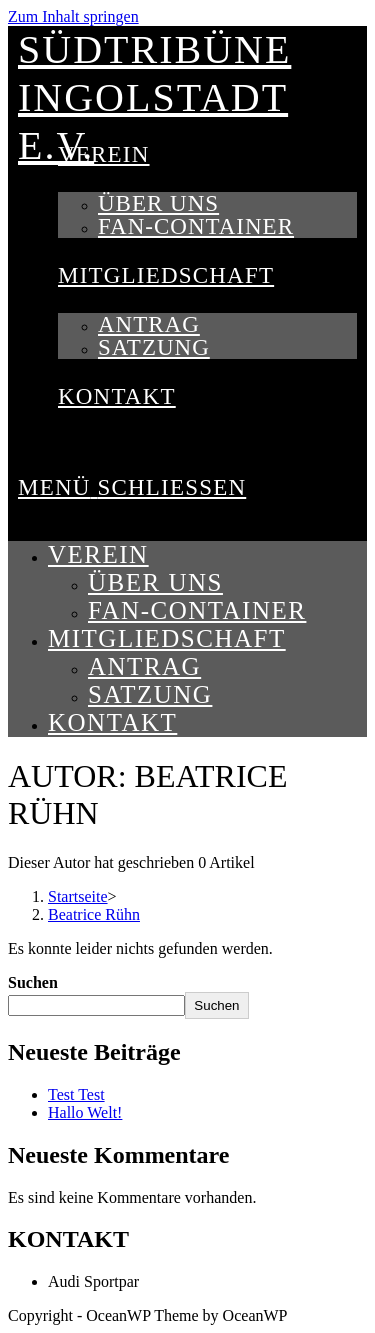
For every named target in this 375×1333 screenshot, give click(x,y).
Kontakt (112, 722)
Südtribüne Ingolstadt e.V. (154, 97)
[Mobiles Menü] (132, 487)
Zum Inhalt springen (73, 16)
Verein (98, 554)
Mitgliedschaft (167, 638)
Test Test (76, 1094)
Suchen (33, 982)
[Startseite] (78, 896)
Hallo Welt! (85, 1112)
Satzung (150, 694)
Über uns (155, 582)
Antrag (144, 666)
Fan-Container (197, 610)
